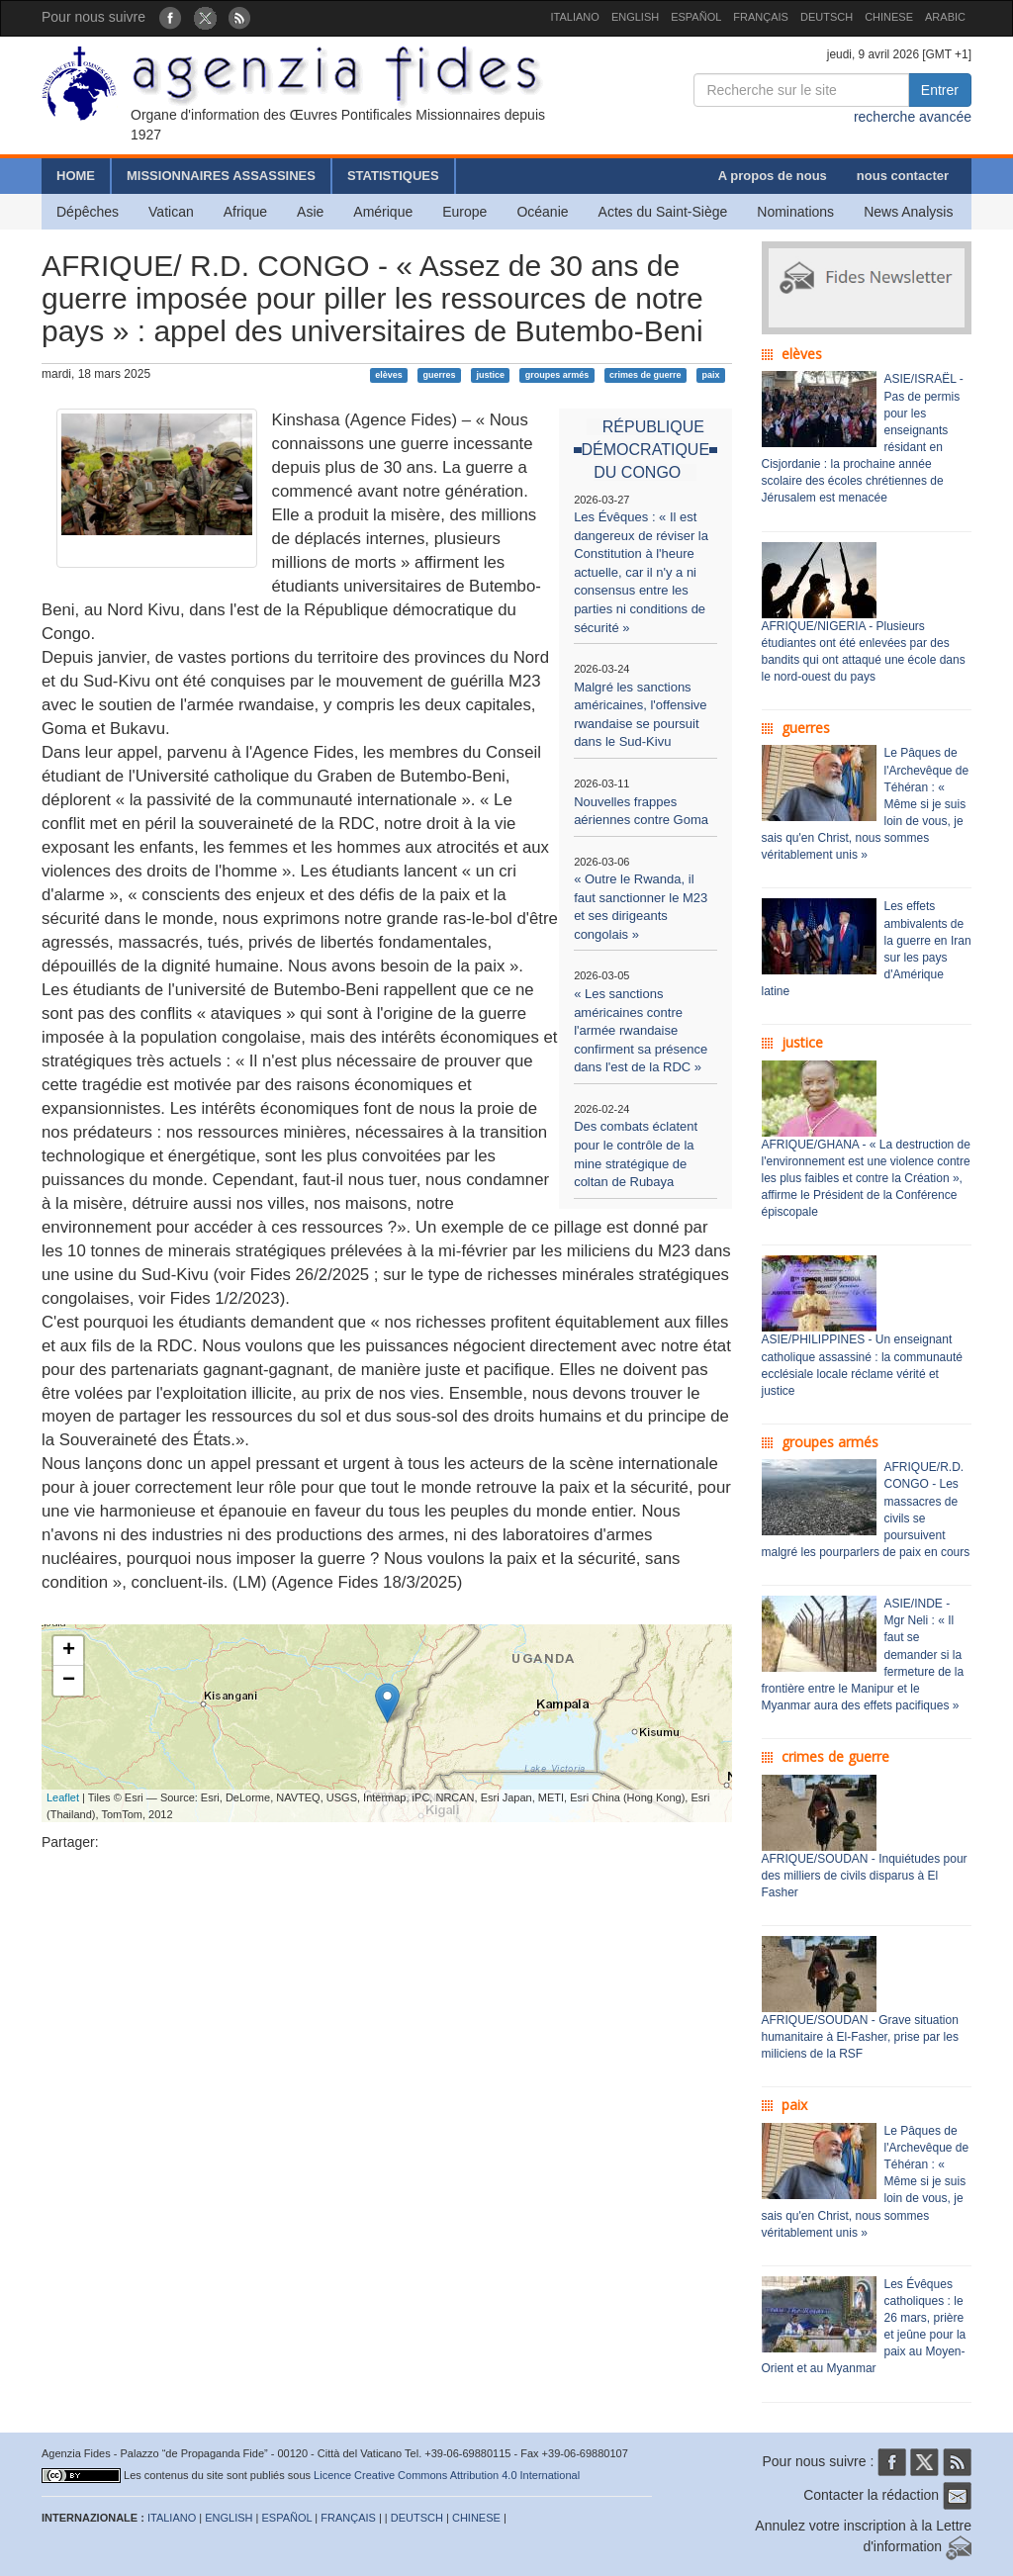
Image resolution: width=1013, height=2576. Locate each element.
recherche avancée (912, 117)
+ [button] (68, 1651)
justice (490, 375)
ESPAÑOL (696, 17)
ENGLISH (635, 17)
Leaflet (62, 1797)
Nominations (795, 212)
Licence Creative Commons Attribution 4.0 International (447, 2475)
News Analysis (908, 212)
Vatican (171, 212)
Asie (310, 212)
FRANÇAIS (760, 17)
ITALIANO (575, 17)
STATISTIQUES (393, 175)
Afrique (245, 212)
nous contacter (903, 175)
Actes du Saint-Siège (663, 212)
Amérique (383, 212)
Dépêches (87, 212)
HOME (75, 175)
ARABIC (945, 17)
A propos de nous (772, 175)
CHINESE (889, 17)
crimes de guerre (645, 375)
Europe (464, 212)
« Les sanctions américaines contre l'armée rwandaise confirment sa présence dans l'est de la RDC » (640, 1030)
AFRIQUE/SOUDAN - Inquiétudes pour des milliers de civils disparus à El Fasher (864, 1875)
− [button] (68, 1681)
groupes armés (557, 375)
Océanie (542, 212)
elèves (389, 375)
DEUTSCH (826, 17)
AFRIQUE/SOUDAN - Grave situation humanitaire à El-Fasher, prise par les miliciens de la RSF (860, 2037)
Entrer (940, 90)
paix (710, 375)
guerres (439, 375)
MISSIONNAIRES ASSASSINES (221, 175)
